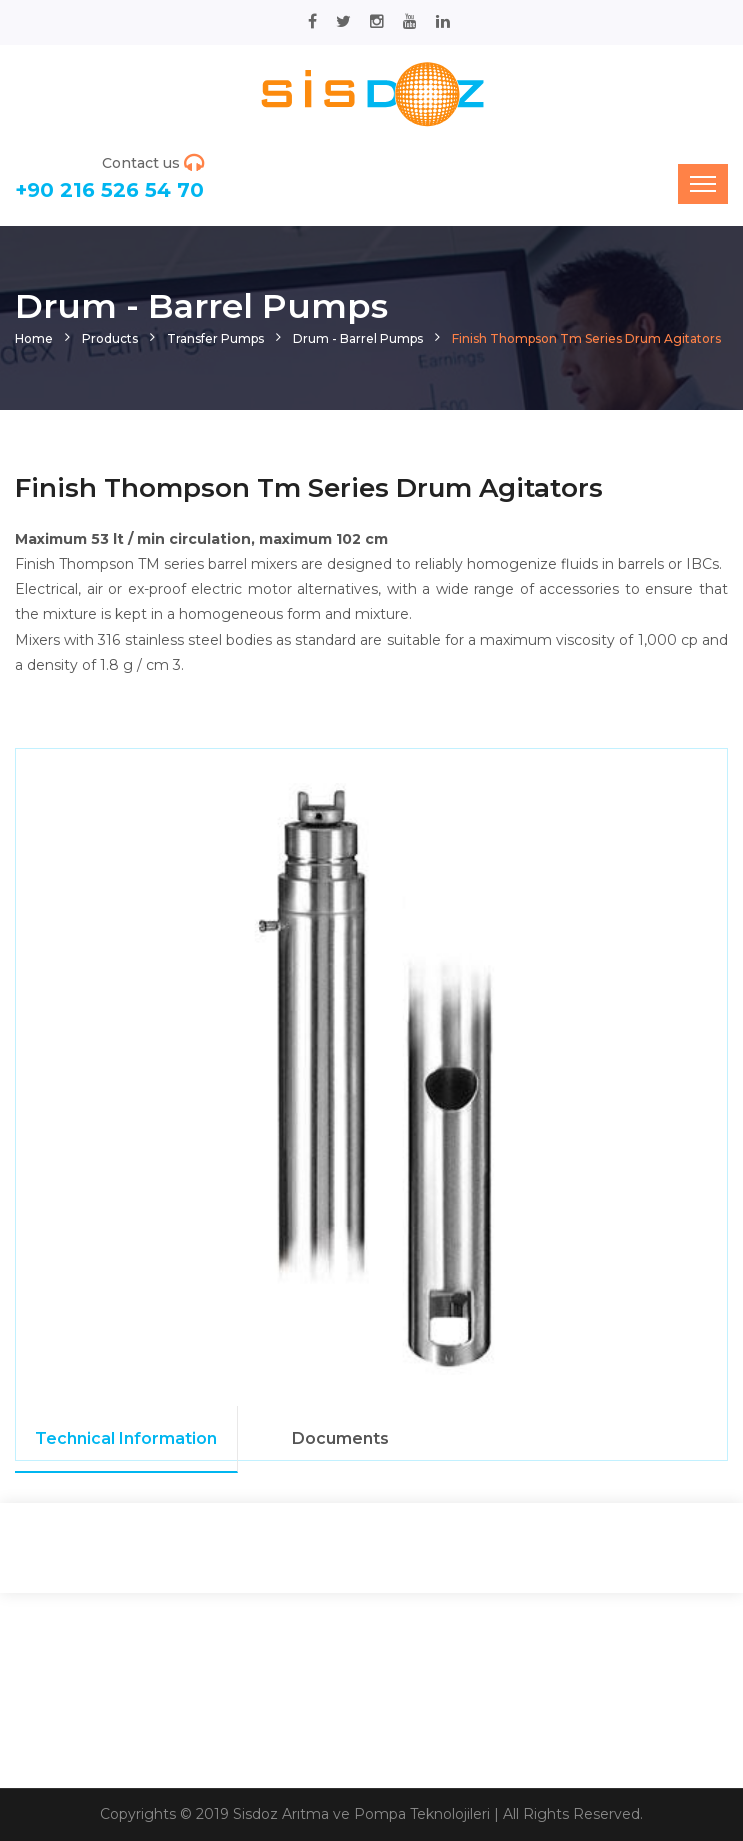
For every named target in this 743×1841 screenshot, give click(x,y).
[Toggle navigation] (703, 184)
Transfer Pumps (215, 338)
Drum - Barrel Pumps (358, 338)
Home (34, 338)
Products (110, 338)
